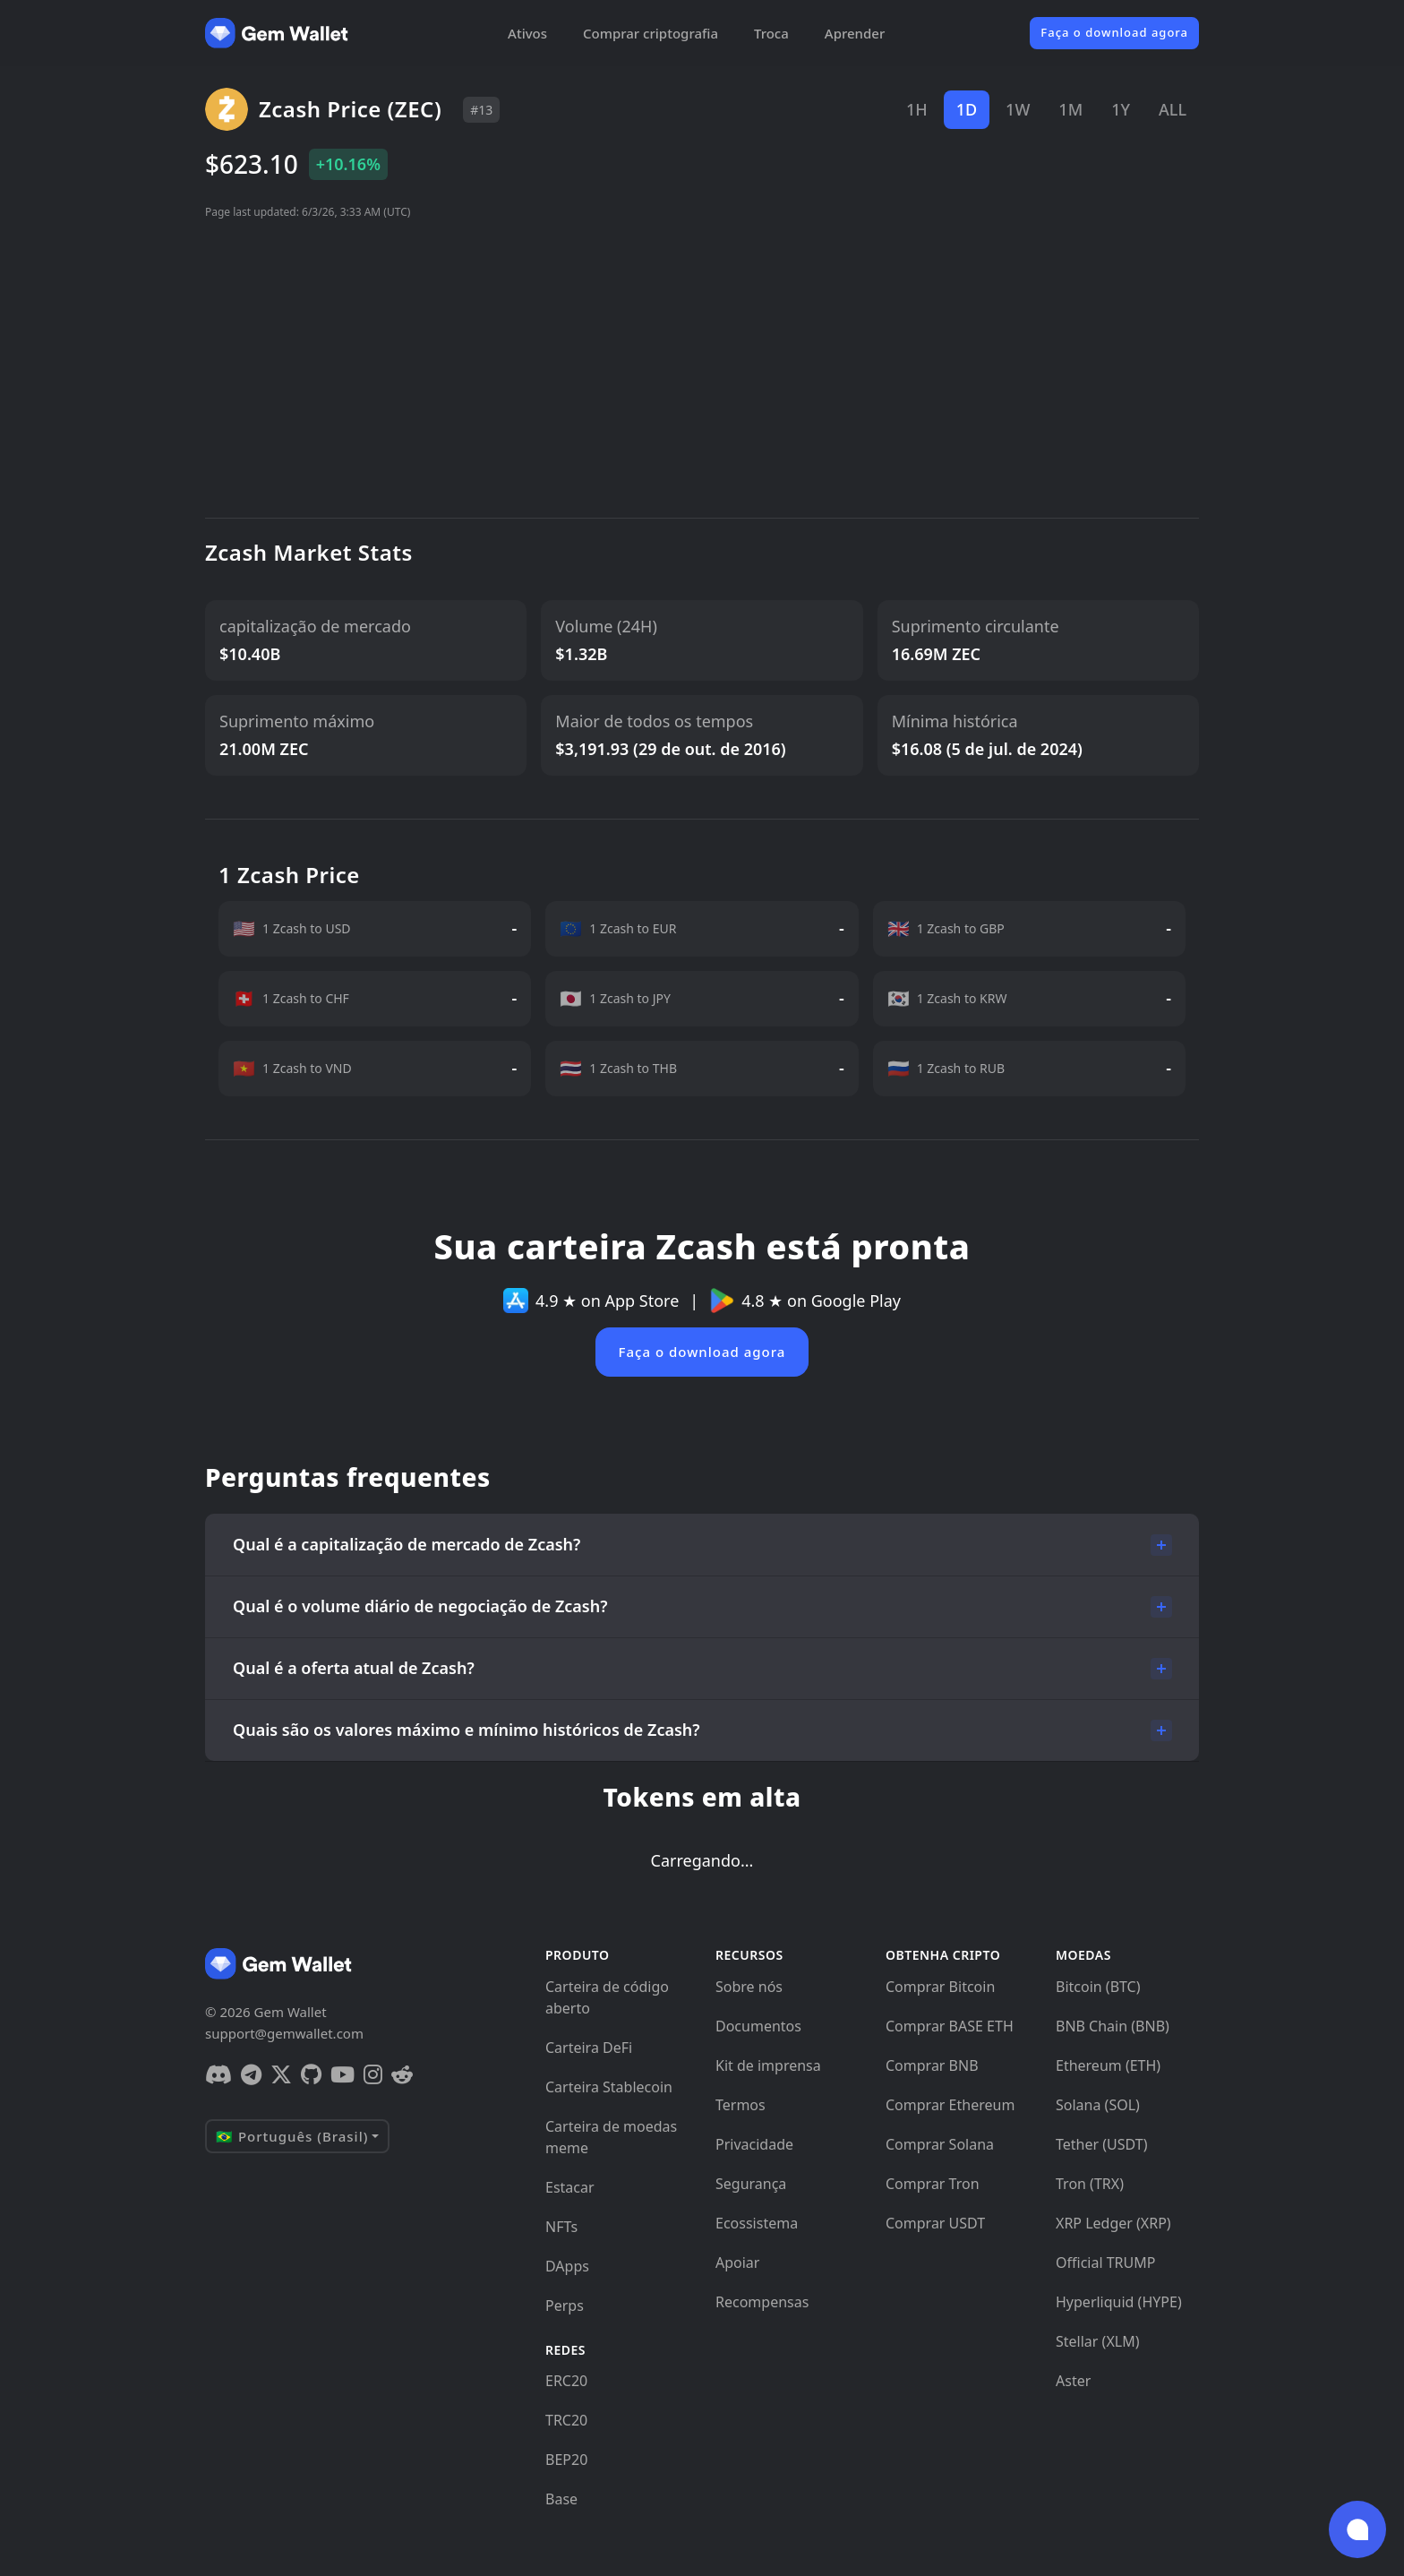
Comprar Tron (933, 2184)
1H (917, 109)
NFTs (561, 2227)
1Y (1120, 109)
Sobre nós (749, 1986)
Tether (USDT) (1101, 2144)
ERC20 (566, 2381)
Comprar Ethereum (950, 2105)
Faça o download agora (1114, 32)
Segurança (750, 2184)
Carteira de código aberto (607, 1997)
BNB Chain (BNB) (1112, 2026)
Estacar (570, 2187)
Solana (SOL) (1098, 2105)
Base (561, 2499)
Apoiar (737, 2262)
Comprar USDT (935, 2223)
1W (1018, 109)
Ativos (527, 33)
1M (1070, 109)
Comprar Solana (940, 2144)
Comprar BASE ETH (950, 2026)
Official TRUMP (1105, 2262)
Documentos (758, 2026)
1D (966, 109)
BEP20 (566, 2459)
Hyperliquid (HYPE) (1119, 2302)
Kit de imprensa (768, 2065)
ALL (1172, 109)
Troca (771, 33)
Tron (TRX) (1090, 2184)
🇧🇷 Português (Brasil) (292, 2136)
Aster (1073, 2381)
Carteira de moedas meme (611, 2137)
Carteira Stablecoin (608, 2087)
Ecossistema (756, 2223)
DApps (567, 2266)
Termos (740, 2105)
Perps (564, 2305)
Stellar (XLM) (1097, 2341)
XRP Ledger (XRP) (1113, 2223)
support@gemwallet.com (284, 2033)
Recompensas (762, 2302)
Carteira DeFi (588, 2047)
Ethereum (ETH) (1108, 2065)
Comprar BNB (932, 2065)
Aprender (855, 33)
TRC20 (566, 2420)
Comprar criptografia (650, 33)
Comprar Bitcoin (940, 1986)
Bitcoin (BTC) (1098, 1986)
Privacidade (754, 2144)
